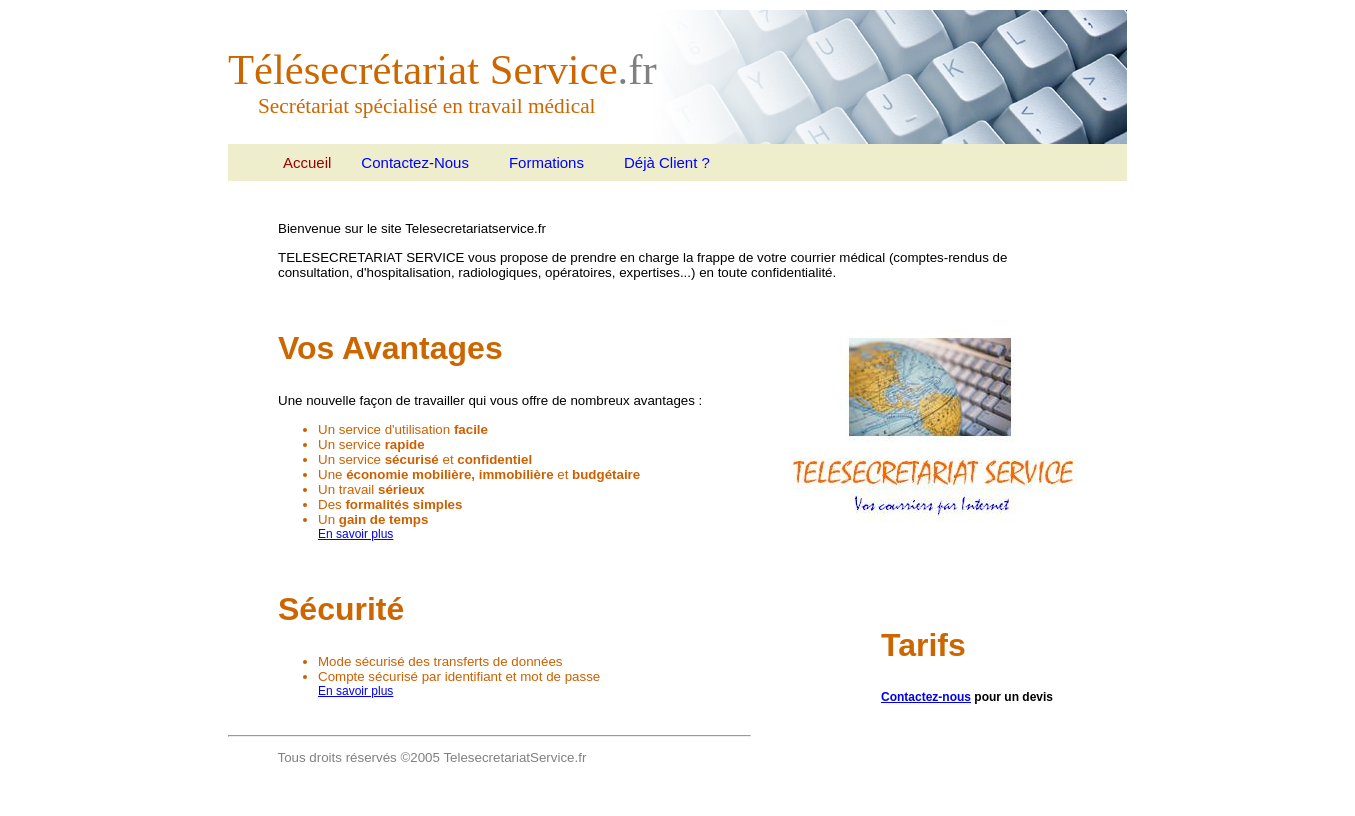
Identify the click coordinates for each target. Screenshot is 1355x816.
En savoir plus (355, 534)
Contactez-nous (926, 697)
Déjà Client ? (667, 162)
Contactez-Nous (415, 162)
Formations (546, 162)
